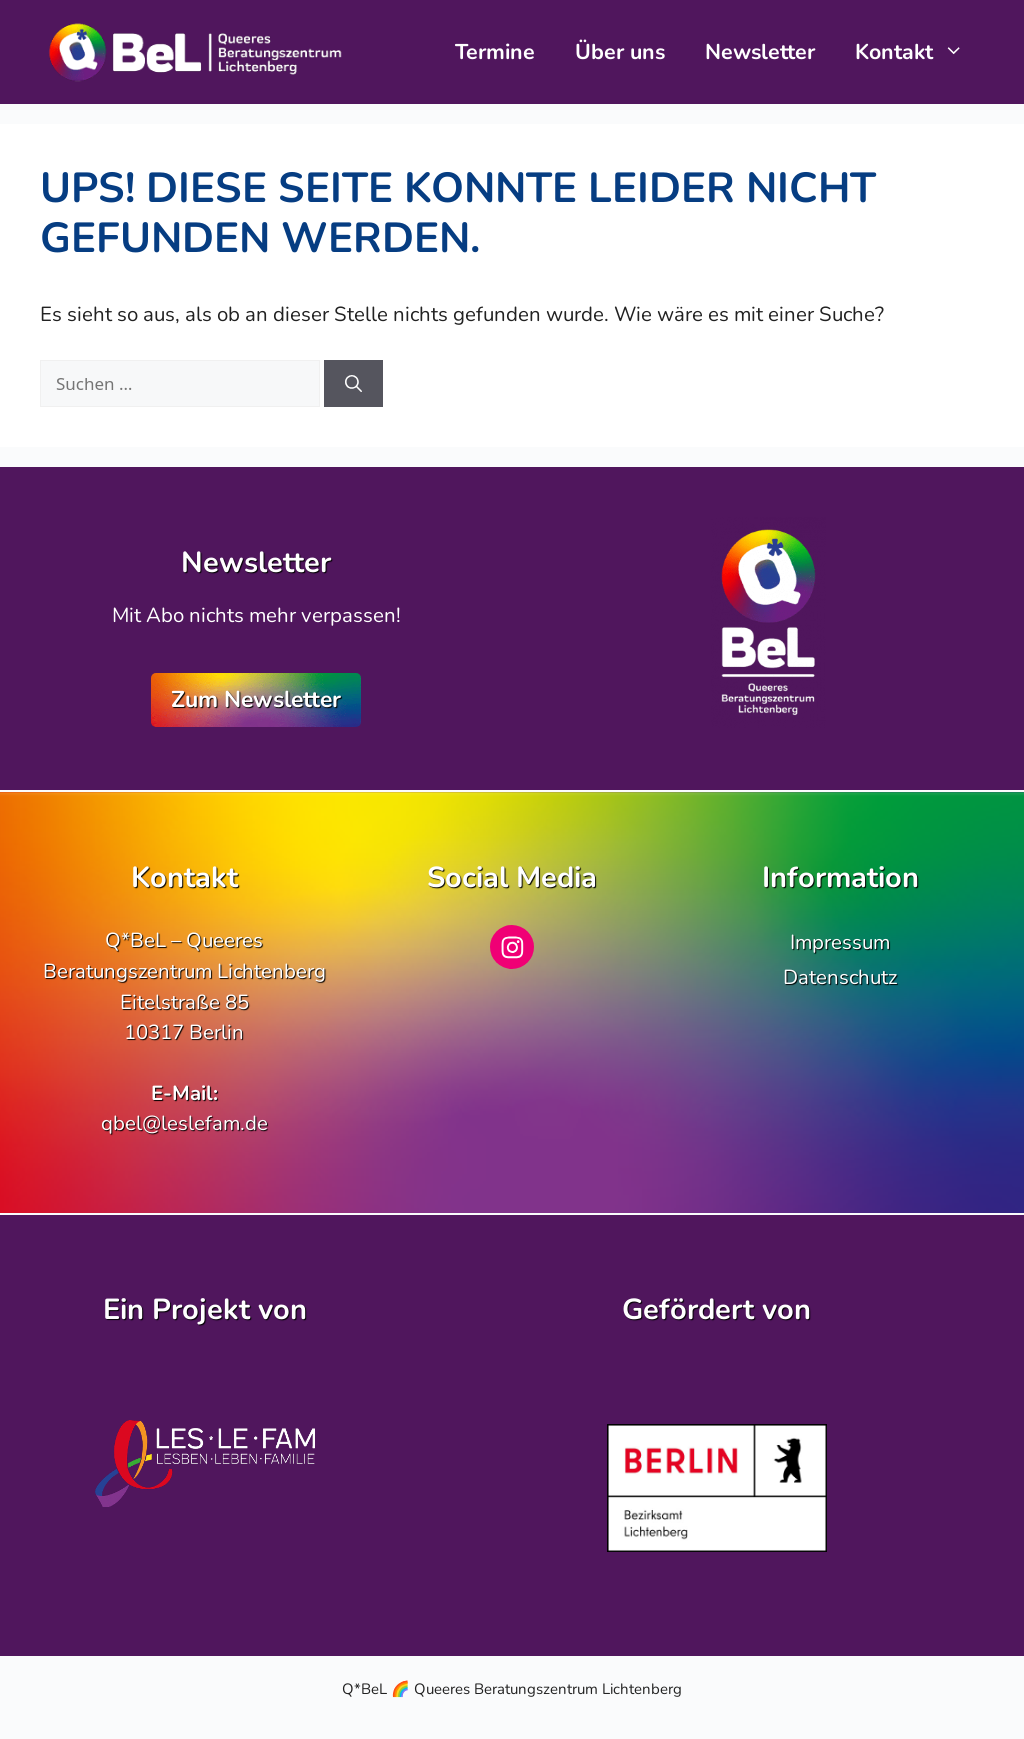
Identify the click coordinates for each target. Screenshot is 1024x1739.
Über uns (620, 52)
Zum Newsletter (256, 699)
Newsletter (760, 52)
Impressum (840, 942)
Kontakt (919, 52)
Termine (495, 52)
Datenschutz (840, 977)
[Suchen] (353, 384)
